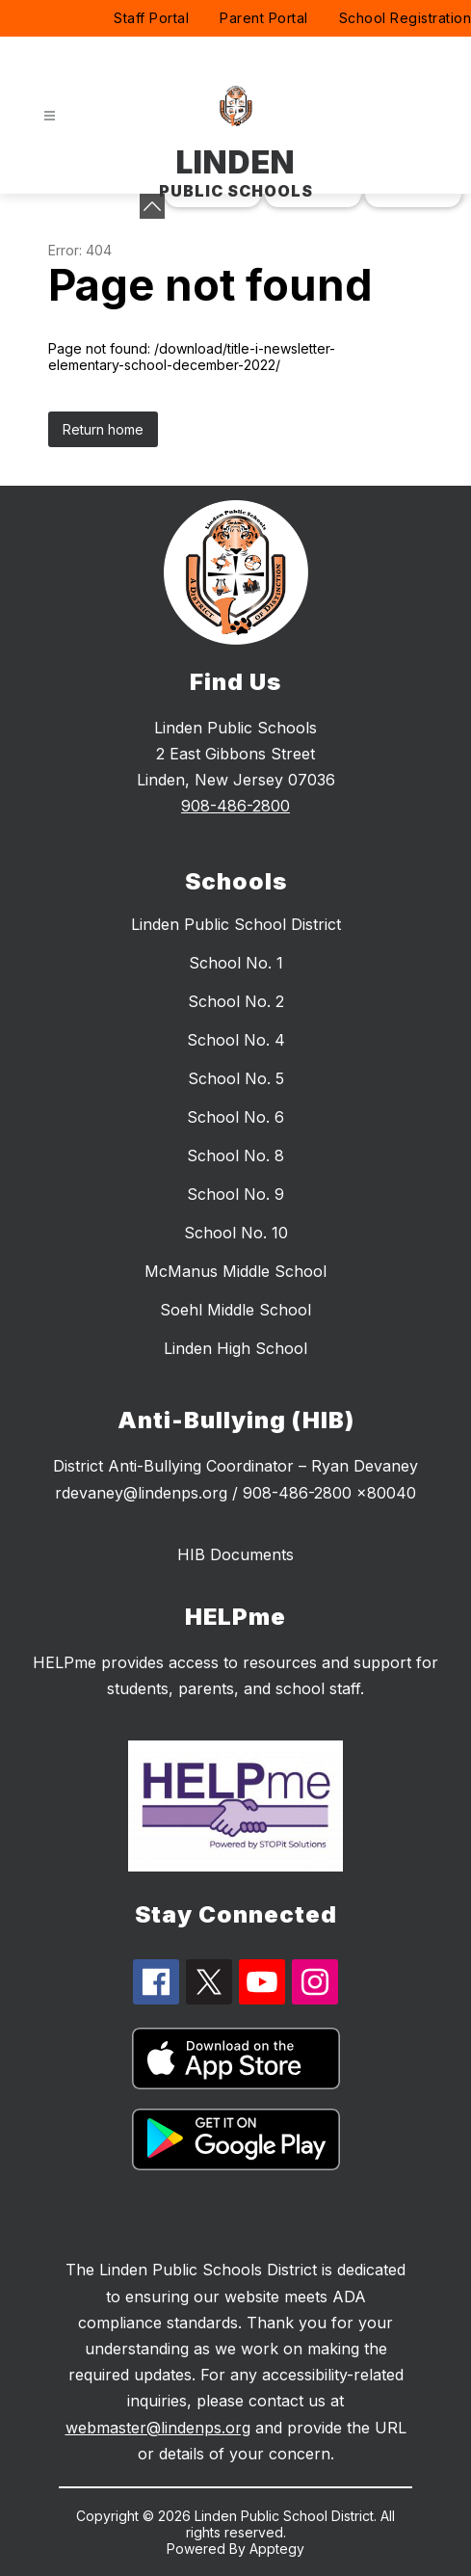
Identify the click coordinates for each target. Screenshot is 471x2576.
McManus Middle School (235, 1271)
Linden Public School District (236, 924)
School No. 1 (236, 962)
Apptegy (276, 2548)
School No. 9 (235, 1194)
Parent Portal (264, 18)
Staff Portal (151, 18)
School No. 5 (236, 1078)
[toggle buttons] (152, 206)
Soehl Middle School (235, 1309)
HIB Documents (235, 1554)
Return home (103, 429)
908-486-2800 (235, 805)
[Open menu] (50, 116)
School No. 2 (236, 1001)
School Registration (405, 18)
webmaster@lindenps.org (157, 2427)
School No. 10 (236, 1232)
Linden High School (235, 1348)
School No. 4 (236, 1039)
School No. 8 (235, 1155)
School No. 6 (235, 1117)
